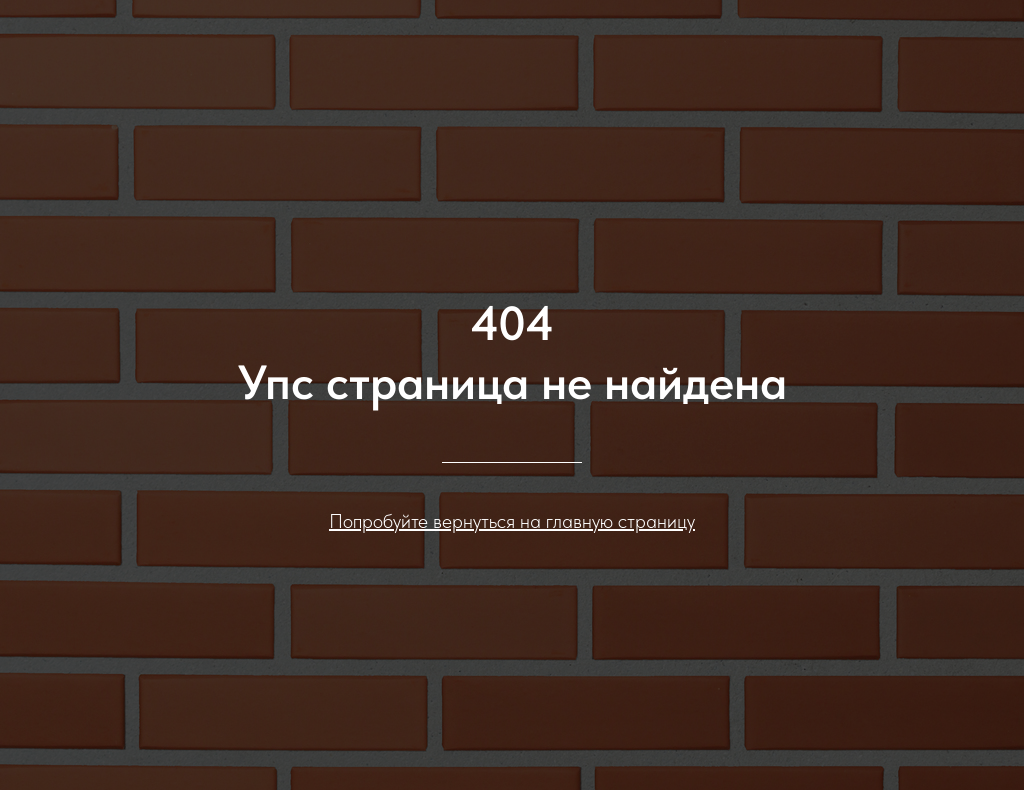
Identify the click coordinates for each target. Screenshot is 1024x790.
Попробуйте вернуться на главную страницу (512, 521)
